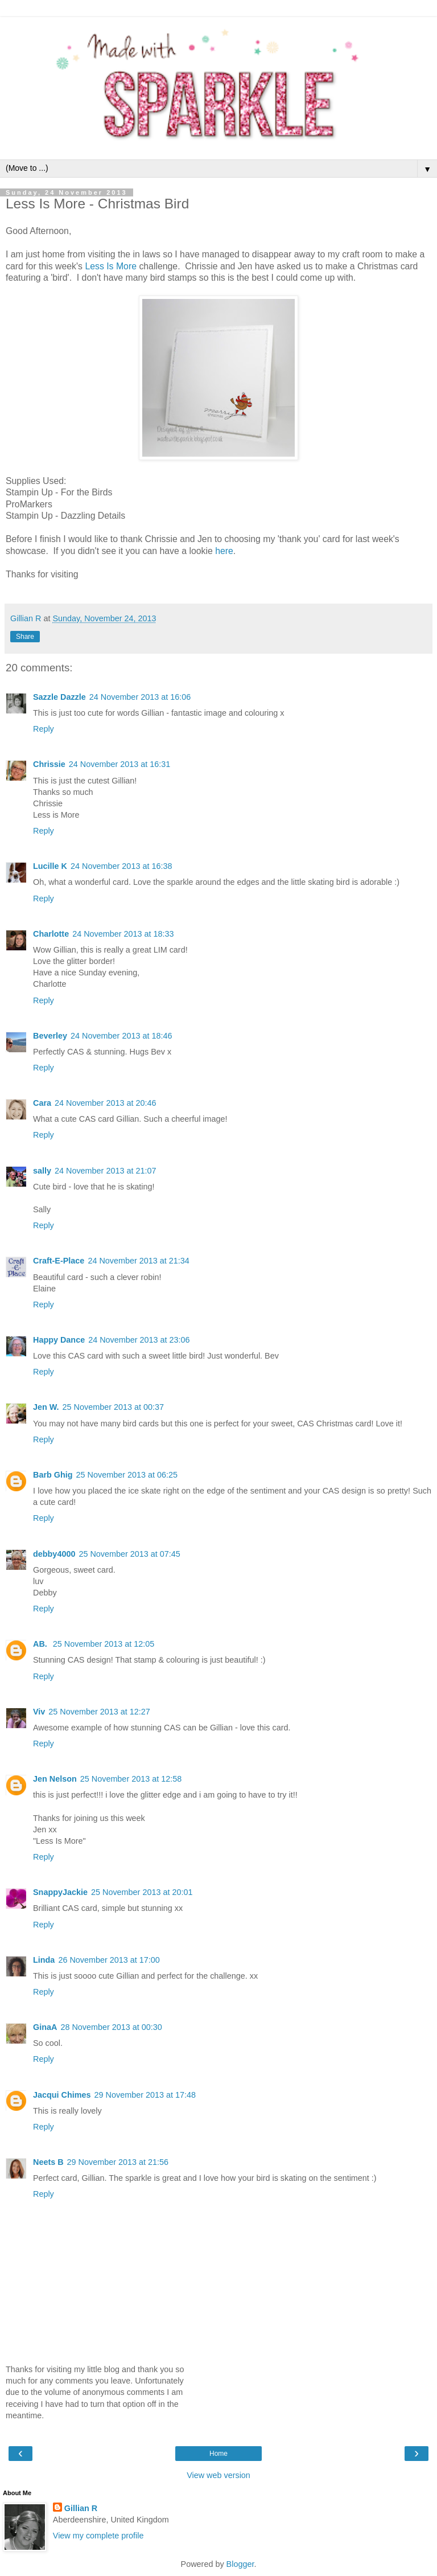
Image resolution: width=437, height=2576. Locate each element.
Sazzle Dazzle (59, 697)
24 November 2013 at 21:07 (105, 1170)
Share (25, 637)
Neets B (48, 2162)
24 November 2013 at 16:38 (121, 866)
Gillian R (80, 2508)
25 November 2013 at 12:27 (99, 1711)
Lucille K (50, 866)
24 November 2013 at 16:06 (140, 697)
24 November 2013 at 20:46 (105, 1102)
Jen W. (46, 1407)
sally (42, 1170)
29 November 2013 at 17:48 (145, 2094)
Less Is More (110, 266)
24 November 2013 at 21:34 (138, 1260)
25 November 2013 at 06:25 (127, 1474)
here (224, 551)
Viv (39, 1711)
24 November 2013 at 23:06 (138, 1339)
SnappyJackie (60, 1892)
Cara (42, 1102)
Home (218, 2454)
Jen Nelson (55, 1778)
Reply (43, 728)
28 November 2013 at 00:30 (111, 2027)
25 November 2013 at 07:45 (129, 1553)
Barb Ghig (53, 1474)
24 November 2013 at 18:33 (123, 933)
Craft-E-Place (58, 1260)
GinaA (45, 2027)
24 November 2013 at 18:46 (121, 1035)
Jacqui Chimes (62, 2094)
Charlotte (51, 933)
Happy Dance (59, 1339)
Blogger (240, 2564)
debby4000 (54, 1553)
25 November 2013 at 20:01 (141, 1892)
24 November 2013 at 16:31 (119, 764)
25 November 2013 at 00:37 (113, 1407)
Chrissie (49, 764)
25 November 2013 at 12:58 (131, 1778)
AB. (41, 1643)
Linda (44, 1959)
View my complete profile (98, 2535)
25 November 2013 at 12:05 (103, 1643)
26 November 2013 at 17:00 (108, 1959)
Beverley (50, 1035)
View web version (218, 2475)
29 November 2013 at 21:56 (117, 2162)
